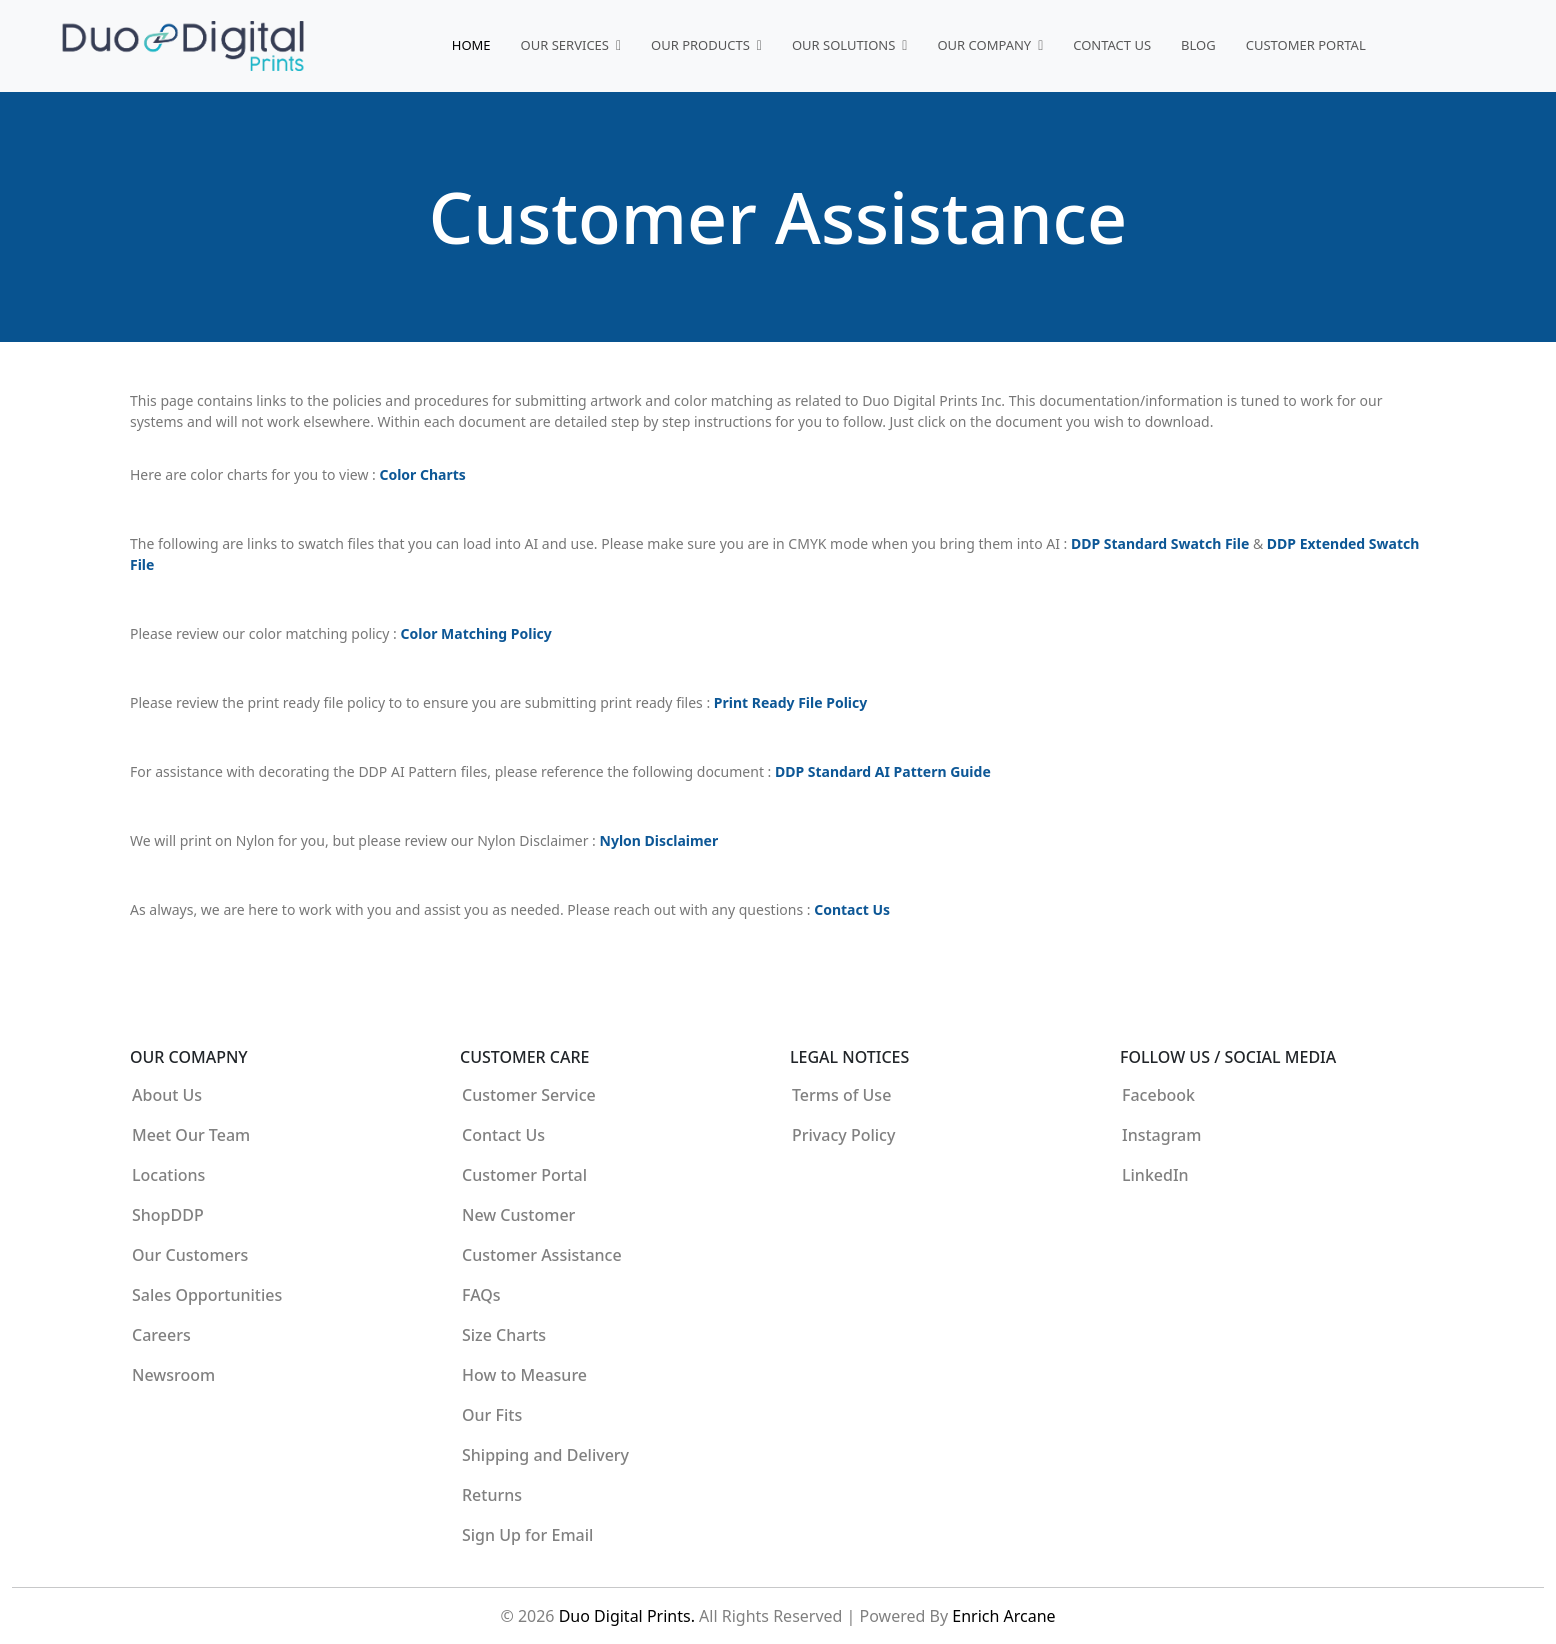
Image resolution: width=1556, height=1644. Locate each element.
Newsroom (173, 1375)
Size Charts (504, 1335)
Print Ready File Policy (790, 702)
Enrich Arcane (1003, 1616)
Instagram (1161, 1135)
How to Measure (524, 1375)
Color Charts (422, 474)
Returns (492, 1495)
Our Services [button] (567, 45)
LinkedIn (1155, 1175)
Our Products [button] (702, 45)
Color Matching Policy (476, 633)
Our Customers (190, 1255)
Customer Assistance (542, 1255)
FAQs (481, 1295)
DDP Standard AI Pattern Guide (883, 771)
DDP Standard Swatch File (1162, 543)
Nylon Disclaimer (659, 840)
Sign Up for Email (527, 1535)
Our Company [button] (985, 45)
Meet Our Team (191, 1135)
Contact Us (1112, 45)
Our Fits (492, 1415)
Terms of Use (841, 1095)
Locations (168, 1175)
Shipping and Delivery (545, 1455)
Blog (1198, 45)
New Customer (518, 1215)
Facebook (1158, 1095)
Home (471, 45)
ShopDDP (168, 1215)
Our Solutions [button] (845, 45)
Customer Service (529, 1095)
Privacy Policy (843, 1135)
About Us (167, 1095)
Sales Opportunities (207, 1295)
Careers (161, 1335)
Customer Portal (1306, 45)
